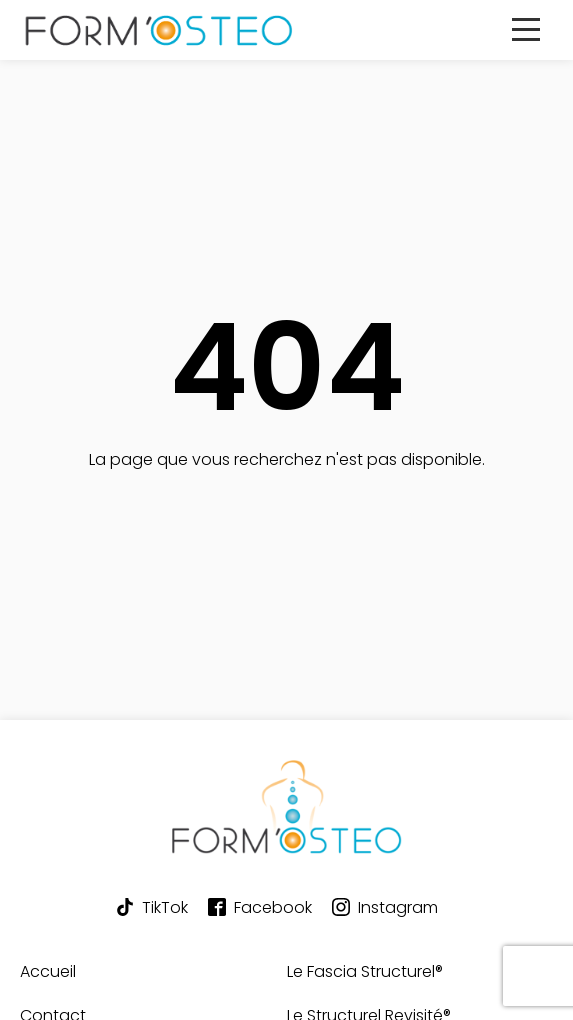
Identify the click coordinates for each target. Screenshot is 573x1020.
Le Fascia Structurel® (365, 971)
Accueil (48, 971)
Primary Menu (532, 42)
